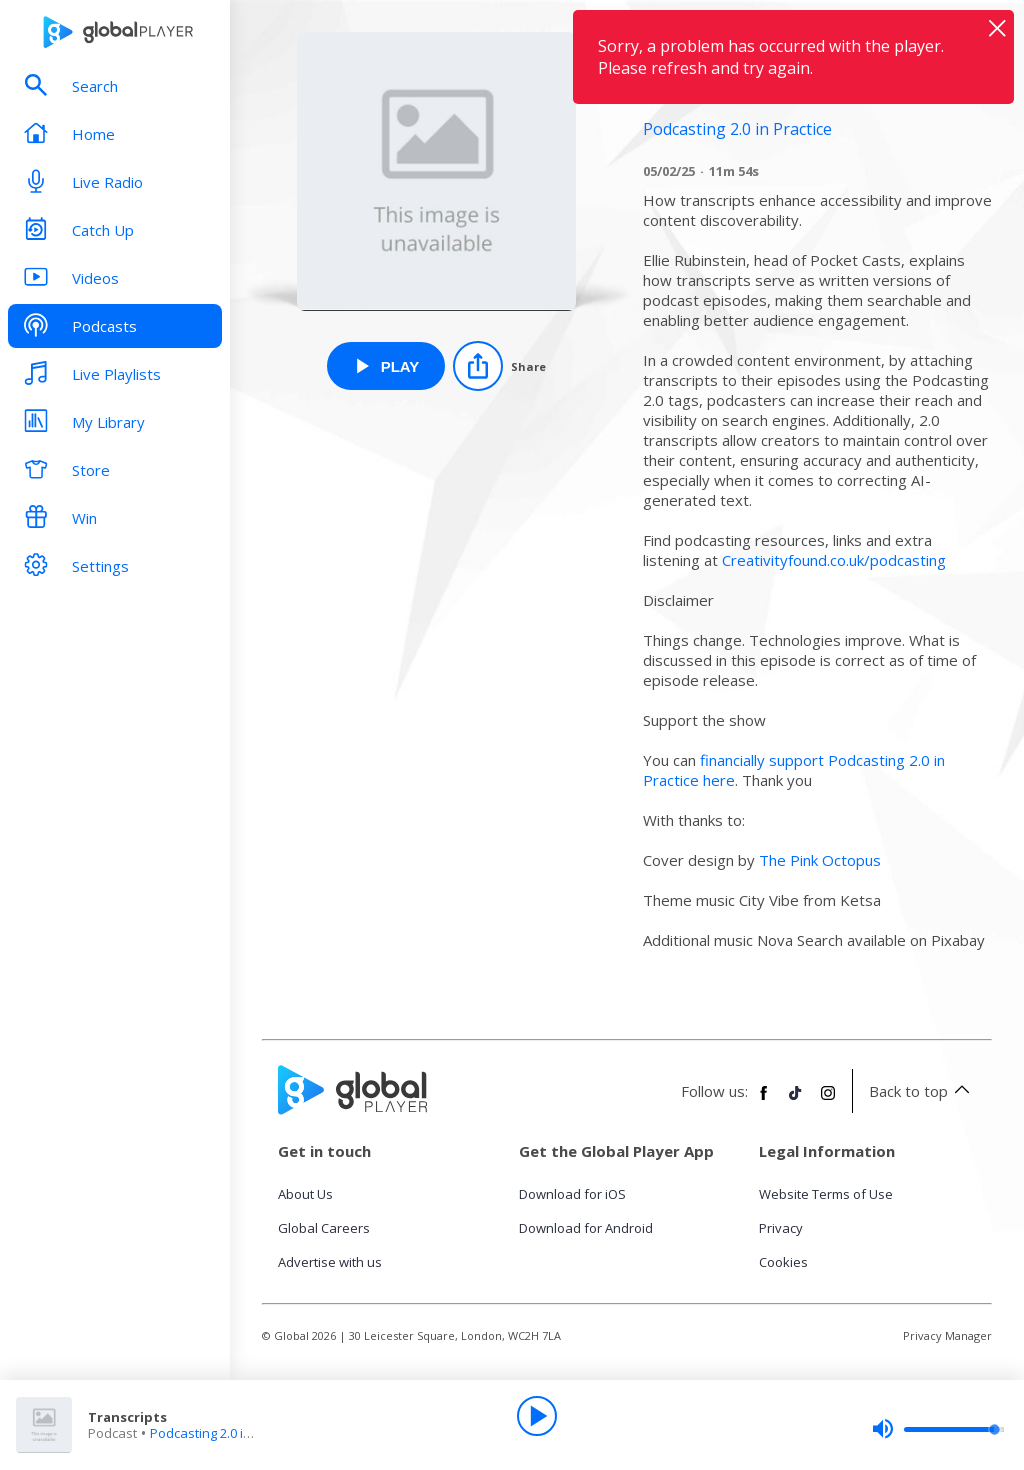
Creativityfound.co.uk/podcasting (834, 560)
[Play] (537, 1416)
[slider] (938, 1429)
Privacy (781, 1228)
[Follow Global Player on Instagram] (828, 1101)
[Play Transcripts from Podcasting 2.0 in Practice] (386, 366)
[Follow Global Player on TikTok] (796, 1101)
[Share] (499, 366)
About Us (305, 1194)
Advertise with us (330, 1262)
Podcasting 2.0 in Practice (226, 1433)
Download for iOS (572, 1194)
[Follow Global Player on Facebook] (764, 1101)
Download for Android (586, 1228)
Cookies (783, 1262)
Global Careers (324, 1228)
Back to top (922, 1091)
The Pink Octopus (820, 860)
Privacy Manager (947, 1335)
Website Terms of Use (826, 1194)
